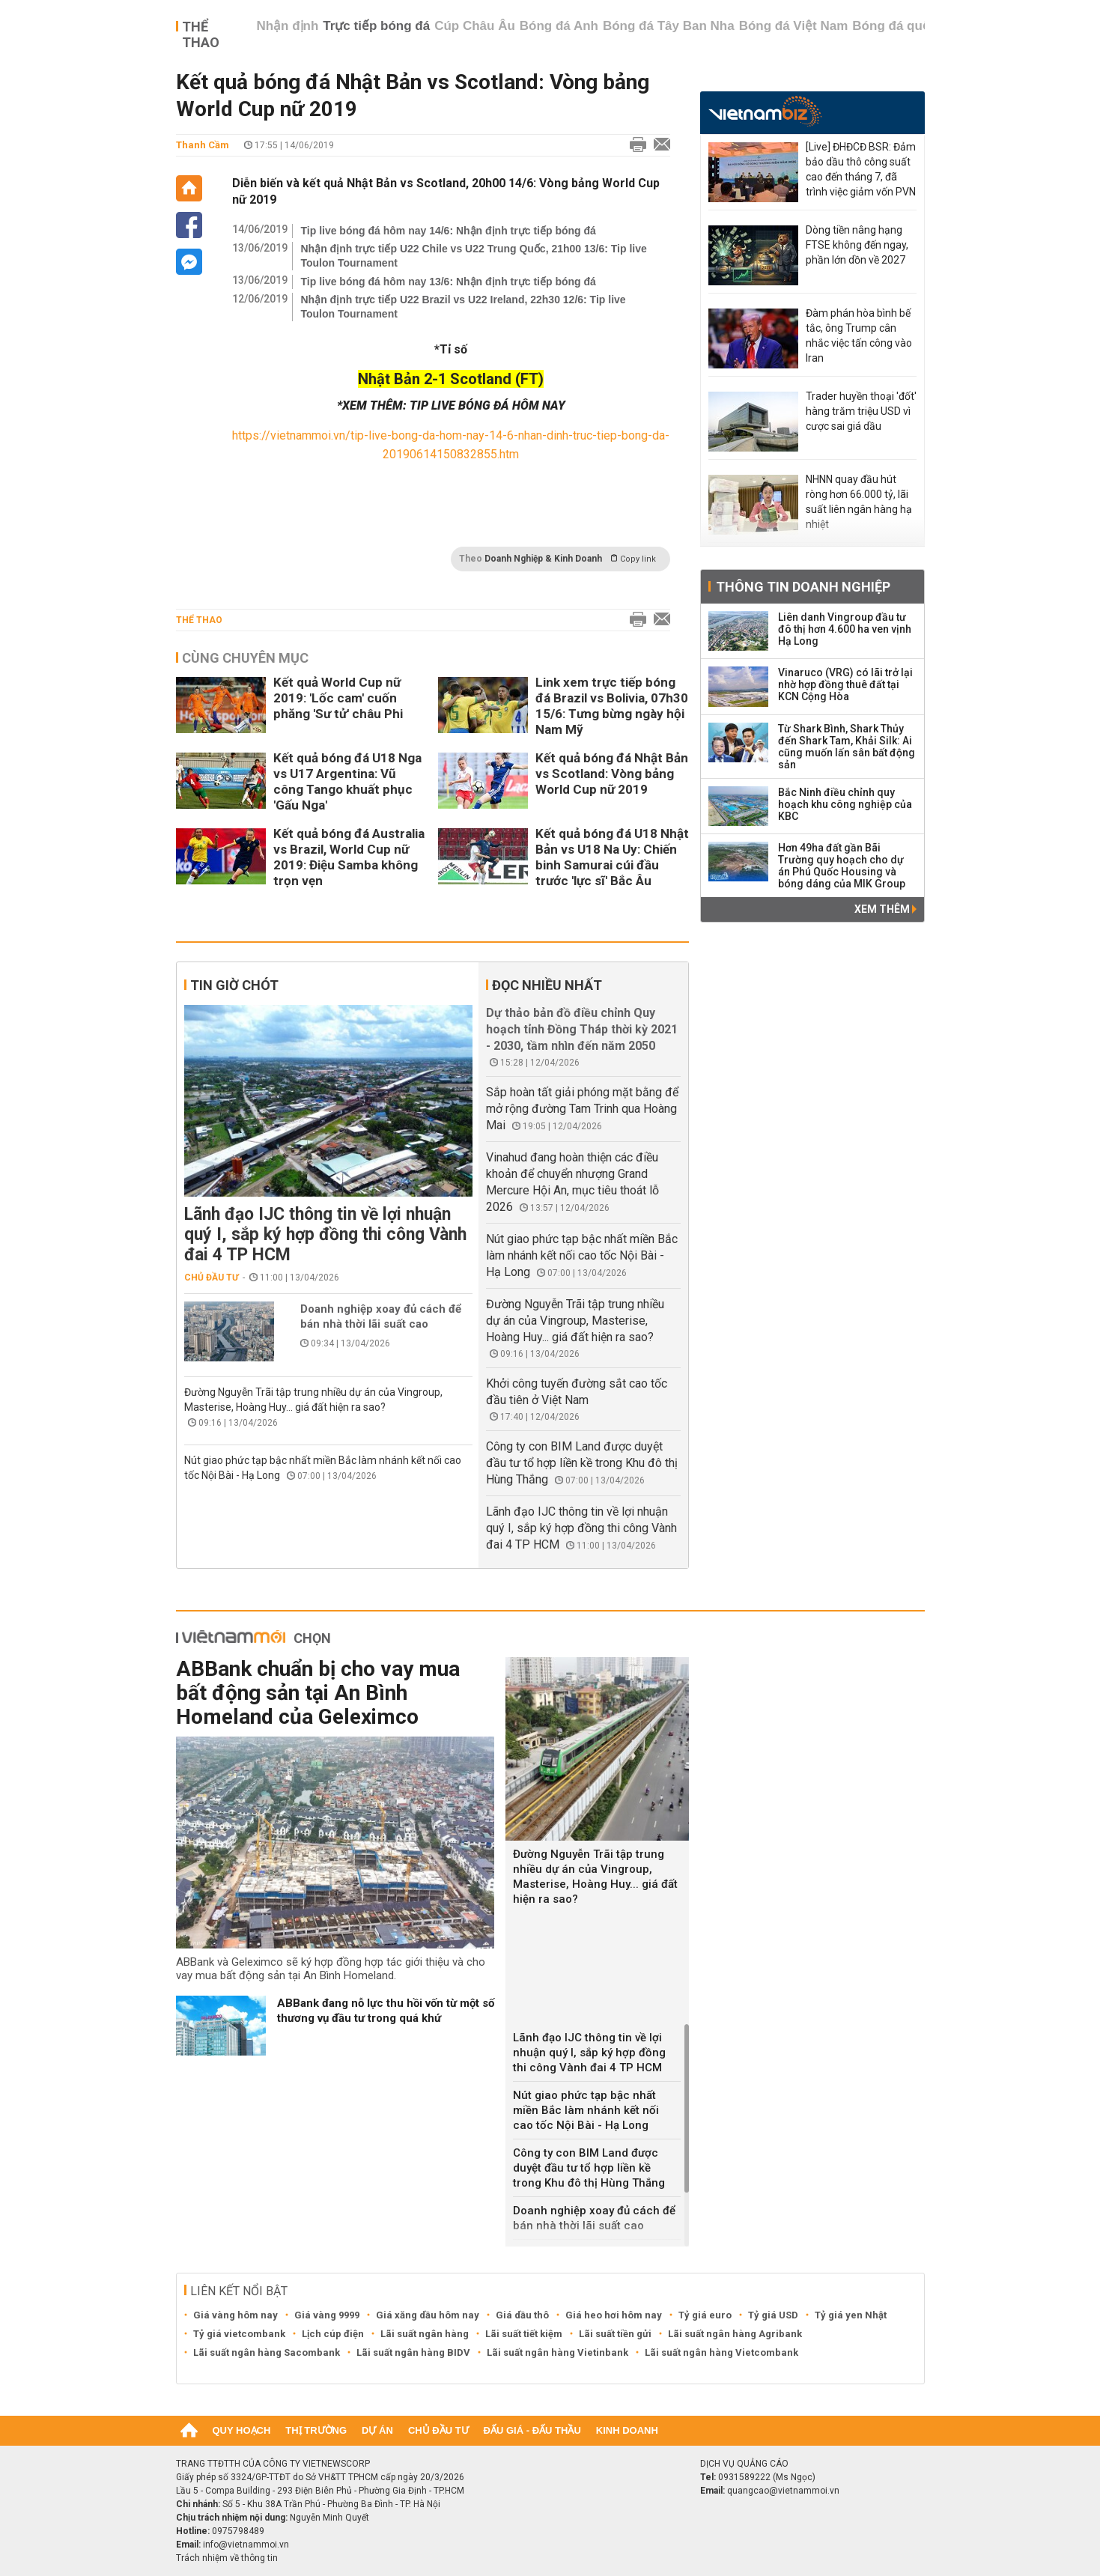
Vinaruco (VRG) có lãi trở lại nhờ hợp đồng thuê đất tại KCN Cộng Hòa (845, 684)
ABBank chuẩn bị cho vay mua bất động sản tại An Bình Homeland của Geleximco (318, 1692)
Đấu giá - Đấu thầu (532, 2430)
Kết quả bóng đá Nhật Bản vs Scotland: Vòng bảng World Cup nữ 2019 (611, 773)
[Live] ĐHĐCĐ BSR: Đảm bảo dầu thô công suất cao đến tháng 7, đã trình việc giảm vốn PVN (861, 169)
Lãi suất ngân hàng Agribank (735, 2333)
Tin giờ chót (234, 985)
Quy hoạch (242, 2430)
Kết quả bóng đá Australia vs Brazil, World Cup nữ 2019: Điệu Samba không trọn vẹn (349, 857)
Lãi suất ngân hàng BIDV (413, 2352)
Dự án (377, 2430)
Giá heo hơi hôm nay (613, 2315)
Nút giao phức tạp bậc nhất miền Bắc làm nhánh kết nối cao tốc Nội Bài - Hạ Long (582, 1255)
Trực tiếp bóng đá (376, 26)
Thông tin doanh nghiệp (803, 587)
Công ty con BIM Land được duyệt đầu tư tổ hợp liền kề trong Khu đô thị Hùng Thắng (582, 1462)
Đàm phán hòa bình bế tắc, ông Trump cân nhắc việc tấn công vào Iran (859, 335)
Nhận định (287, 26)
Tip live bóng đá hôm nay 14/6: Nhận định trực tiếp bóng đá (448, 231)
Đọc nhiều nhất (547, 985)
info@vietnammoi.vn (246, 2544)
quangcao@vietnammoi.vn (783, 2490)
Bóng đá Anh (559, 26)
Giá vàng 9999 (326, 2315)
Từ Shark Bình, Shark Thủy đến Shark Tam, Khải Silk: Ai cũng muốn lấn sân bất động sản (846, 747)
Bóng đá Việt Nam (793, 26)
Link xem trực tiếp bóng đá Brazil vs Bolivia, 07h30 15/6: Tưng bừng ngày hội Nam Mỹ (611, 706)
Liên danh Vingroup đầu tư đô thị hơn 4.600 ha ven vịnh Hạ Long (844, 629)
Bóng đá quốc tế (902, 26)
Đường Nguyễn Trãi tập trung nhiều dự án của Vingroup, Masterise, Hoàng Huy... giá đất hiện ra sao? (575, 1320)
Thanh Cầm (202, 145)
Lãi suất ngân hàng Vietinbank (557, 2352)
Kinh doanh (627, 2430)
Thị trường (316, 2430)
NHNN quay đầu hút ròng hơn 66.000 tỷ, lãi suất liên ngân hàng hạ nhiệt (859, 501)
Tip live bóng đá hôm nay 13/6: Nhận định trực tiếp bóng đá (448, 282)
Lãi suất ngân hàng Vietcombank (721, 2352)
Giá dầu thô (522, 2315)
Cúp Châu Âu (474, 26)
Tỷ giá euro (705, 2315)
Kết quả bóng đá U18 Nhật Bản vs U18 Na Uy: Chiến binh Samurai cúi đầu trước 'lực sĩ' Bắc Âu (612, 857)
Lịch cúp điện (333, 2333)
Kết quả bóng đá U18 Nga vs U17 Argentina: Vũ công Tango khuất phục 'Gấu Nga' (347, 781)
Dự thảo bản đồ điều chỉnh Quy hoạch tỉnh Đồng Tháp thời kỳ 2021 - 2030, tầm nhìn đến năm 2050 (582, 1029)
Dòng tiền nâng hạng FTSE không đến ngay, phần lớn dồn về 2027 (857, 245)
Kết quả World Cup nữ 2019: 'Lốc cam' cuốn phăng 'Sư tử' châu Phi (338, 698)
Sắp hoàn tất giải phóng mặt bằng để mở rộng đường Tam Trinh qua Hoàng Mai (582, 1108)
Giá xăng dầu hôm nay (427, 2315)
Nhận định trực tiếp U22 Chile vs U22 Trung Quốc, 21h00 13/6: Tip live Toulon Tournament (474, 256)
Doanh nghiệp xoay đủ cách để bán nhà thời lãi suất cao (380, 1316)
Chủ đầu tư (211, 1277)
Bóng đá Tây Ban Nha (669, 26)
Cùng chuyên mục (245, 658)
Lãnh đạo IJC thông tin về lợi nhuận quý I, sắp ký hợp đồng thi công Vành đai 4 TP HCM (325, 1234)
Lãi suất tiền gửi (615, 2333)
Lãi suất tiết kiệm (523, 2333)
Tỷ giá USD (773, 2315)
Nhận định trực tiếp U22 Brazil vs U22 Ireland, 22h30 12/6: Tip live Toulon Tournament (463, 307)
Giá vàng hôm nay (235, 2315)
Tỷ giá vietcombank (239, 2333)
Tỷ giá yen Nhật (851, 2315)
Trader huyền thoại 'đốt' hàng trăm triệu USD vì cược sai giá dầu (861, 411)
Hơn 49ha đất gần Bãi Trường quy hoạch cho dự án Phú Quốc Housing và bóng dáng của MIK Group (841, 866)
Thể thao (200, 34)
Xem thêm (885, 909)
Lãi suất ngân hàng (424, 2333)
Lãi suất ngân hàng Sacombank (266, 2352)
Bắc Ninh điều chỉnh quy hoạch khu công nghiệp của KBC (845, 804)
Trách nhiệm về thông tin (227, 2558)
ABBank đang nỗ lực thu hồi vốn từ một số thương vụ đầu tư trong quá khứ (385, 2010)
